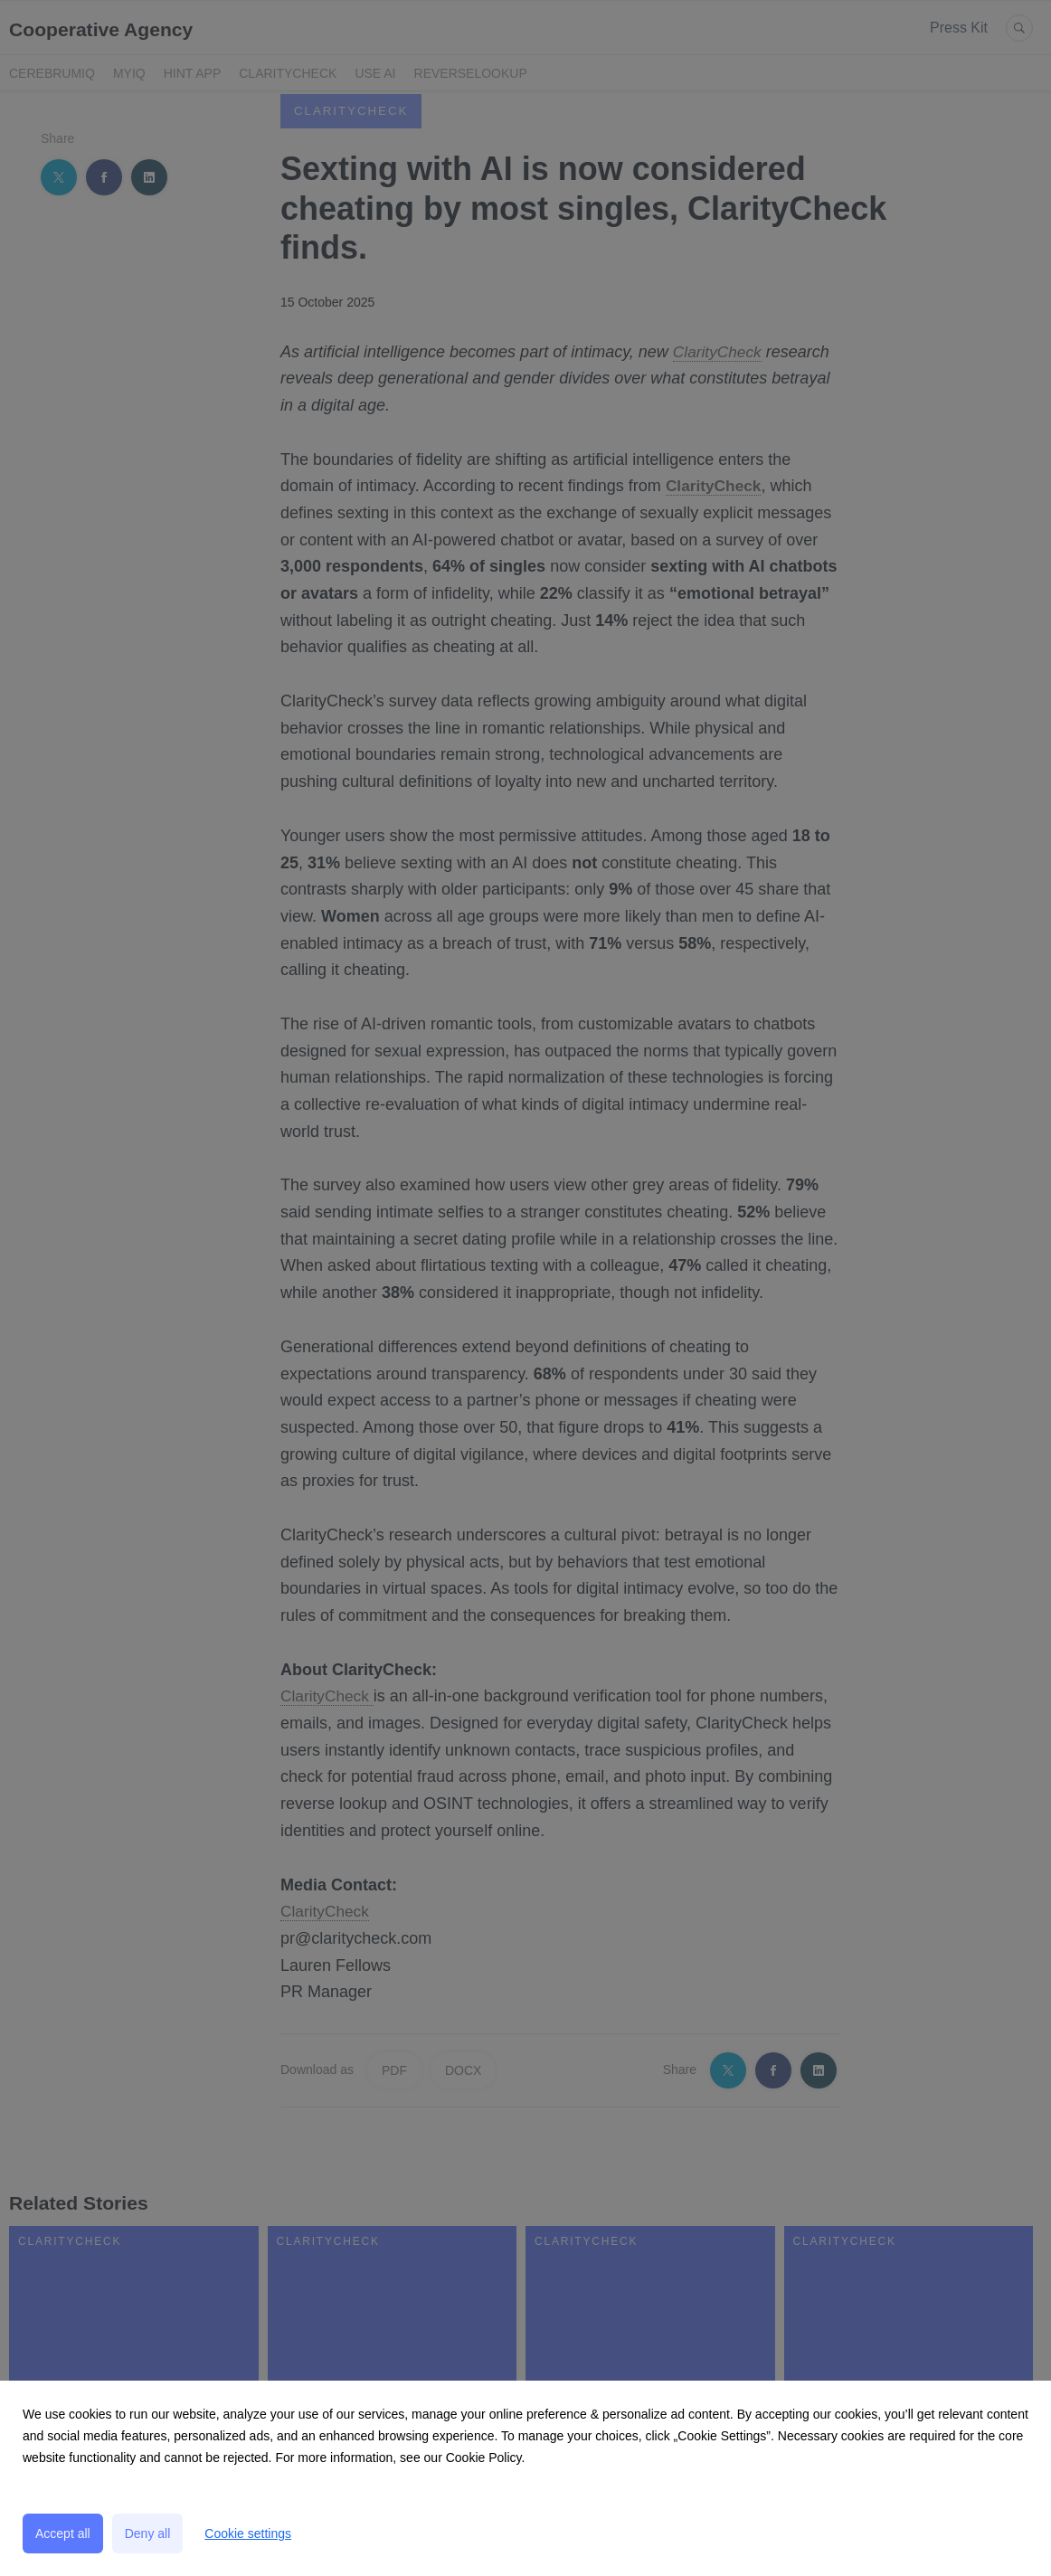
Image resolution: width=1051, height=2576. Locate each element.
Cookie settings (247, 2533)
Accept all (62, 2533)
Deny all (148, 2533)
